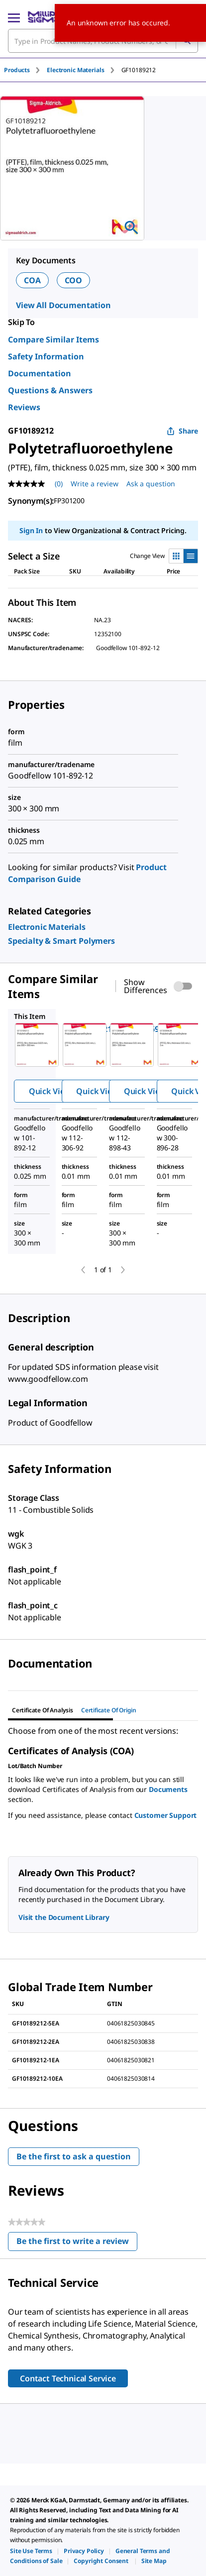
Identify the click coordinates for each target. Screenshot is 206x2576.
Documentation (39, 373)
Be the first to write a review (76, 2243)
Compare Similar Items (53, 339)
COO (74, 280)
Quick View (50, 1091)
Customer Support (165, 1815)
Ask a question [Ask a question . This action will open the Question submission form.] (150, 483)
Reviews (24, 407)
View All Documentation (63, 305)
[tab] (25, 70)
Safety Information (46, 356)
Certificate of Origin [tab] (108, 1710)
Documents (168, 1789)
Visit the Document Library (63, 1917)
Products (17, 70)
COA (32, 280)
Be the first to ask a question (73, 2156)
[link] (47, 926)
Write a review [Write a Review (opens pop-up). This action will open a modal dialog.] (94, 483)
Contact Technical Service (68, 2378)
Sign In (31, 530)
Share (182, 431)
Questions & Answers (50, 390)
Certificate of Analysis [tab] (42, 1710)
